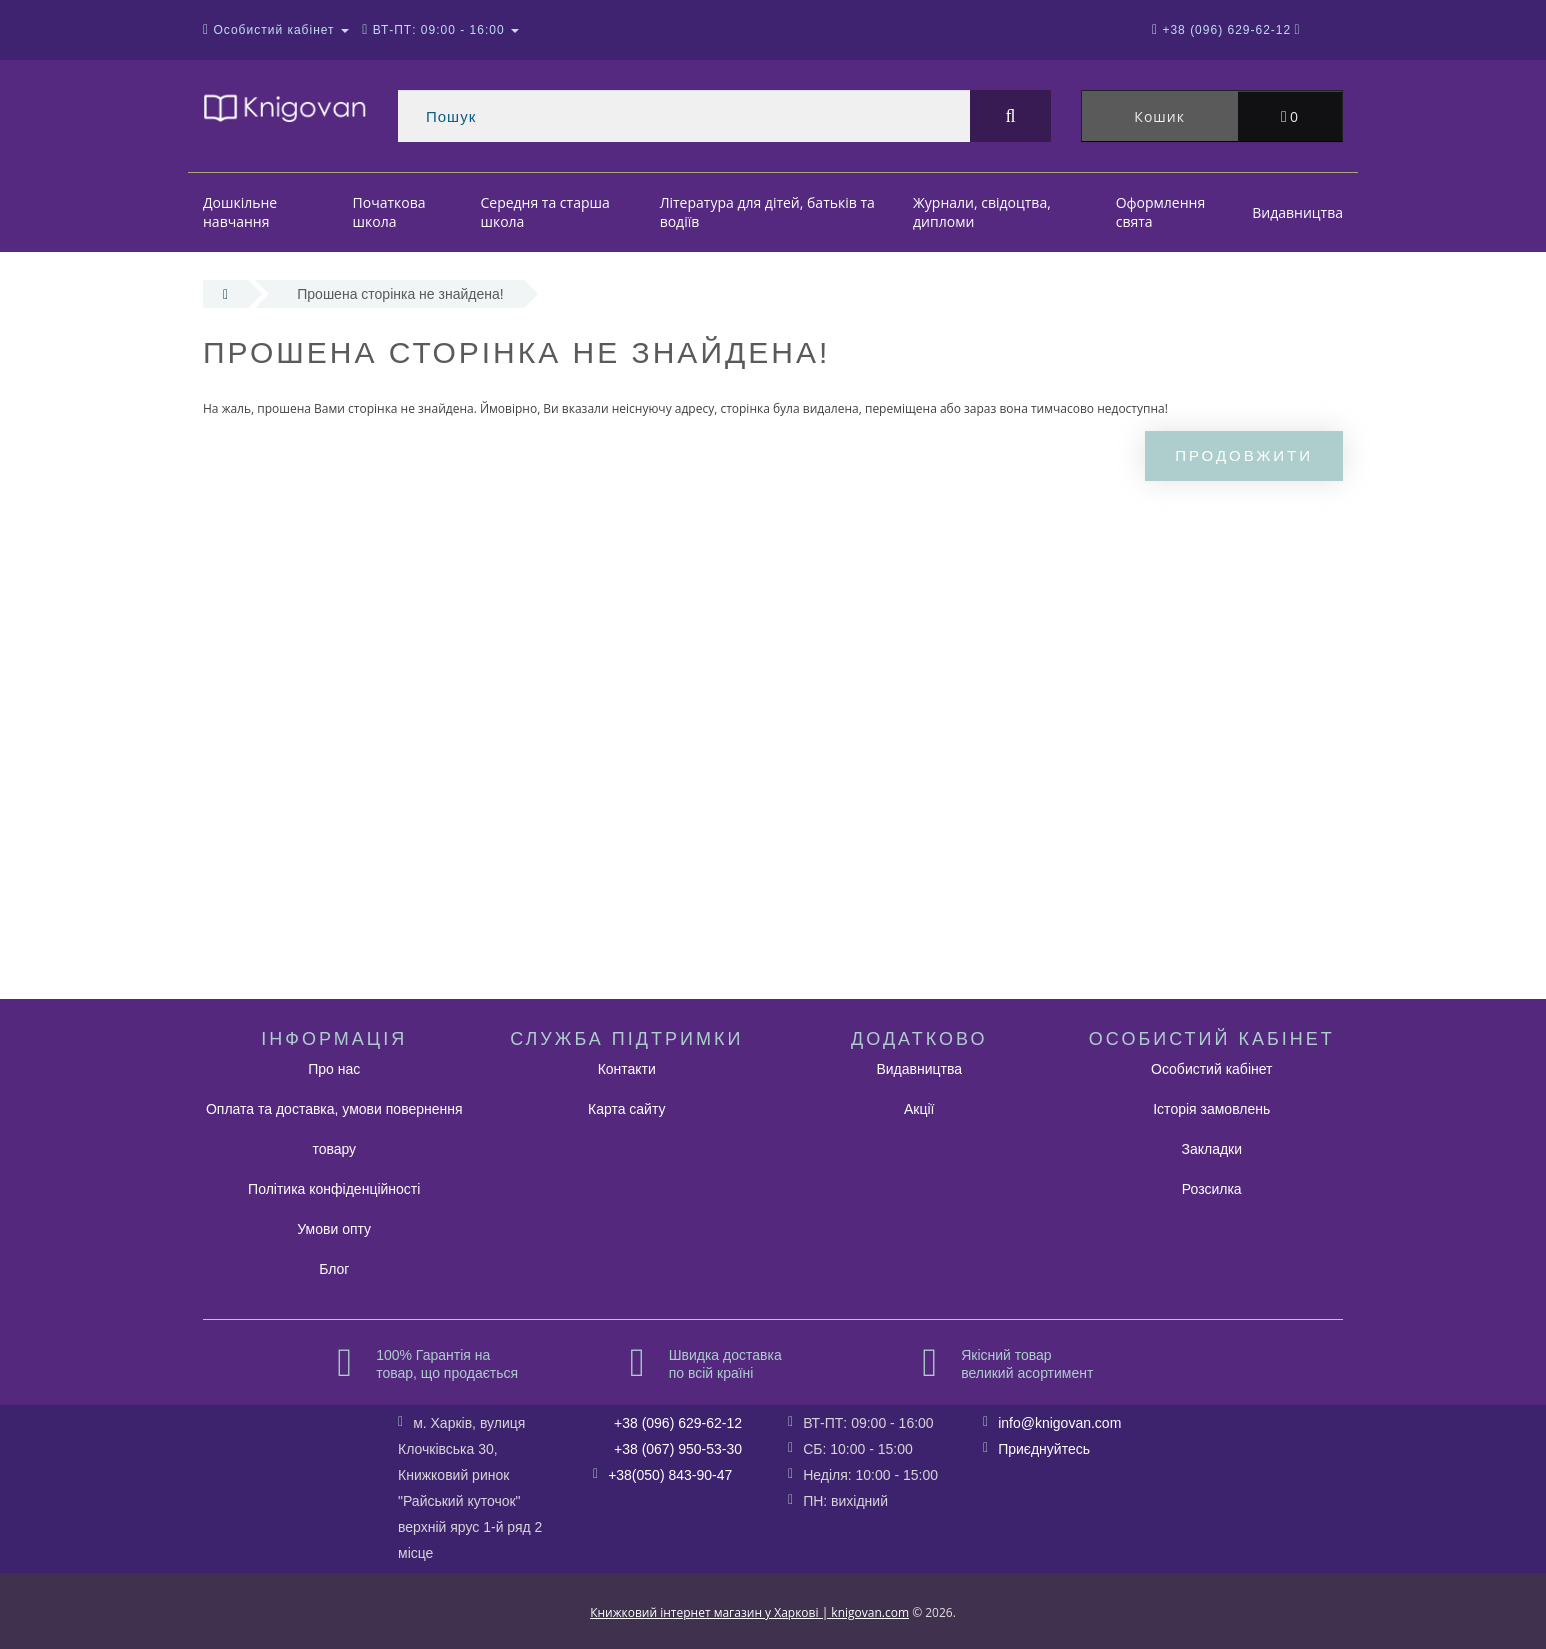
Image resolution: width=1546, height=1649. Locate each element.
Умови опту (334, 1229)
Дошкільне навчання (240, 212)
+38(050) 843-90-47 (670, 1475)
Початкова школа (389, 212)
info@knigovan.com (1059, 1423)
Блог (334, 1269)
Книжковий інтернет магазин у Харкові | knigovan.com (749, 1612)
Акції (919, 1109)
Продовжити (1244, 455)
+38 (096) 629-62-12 (678, 1423)
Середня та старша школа (544, 212)
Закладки (1211, 1149)
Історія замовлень (1211, 1109)
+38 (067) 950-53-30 (678, 1449)
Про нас (334, 1069)
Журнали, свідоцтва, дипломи (982, 212)
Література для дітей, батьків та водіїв (767, 212)
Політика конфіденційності (334, 1189)
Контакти (627, 1069)
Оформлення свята (1161, 212)
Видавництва (1297, 212)
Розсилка (1212, 1189)
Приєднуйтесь (1044, 1449)
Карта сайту (627, 1109)
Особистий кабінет (1211, 1069)
